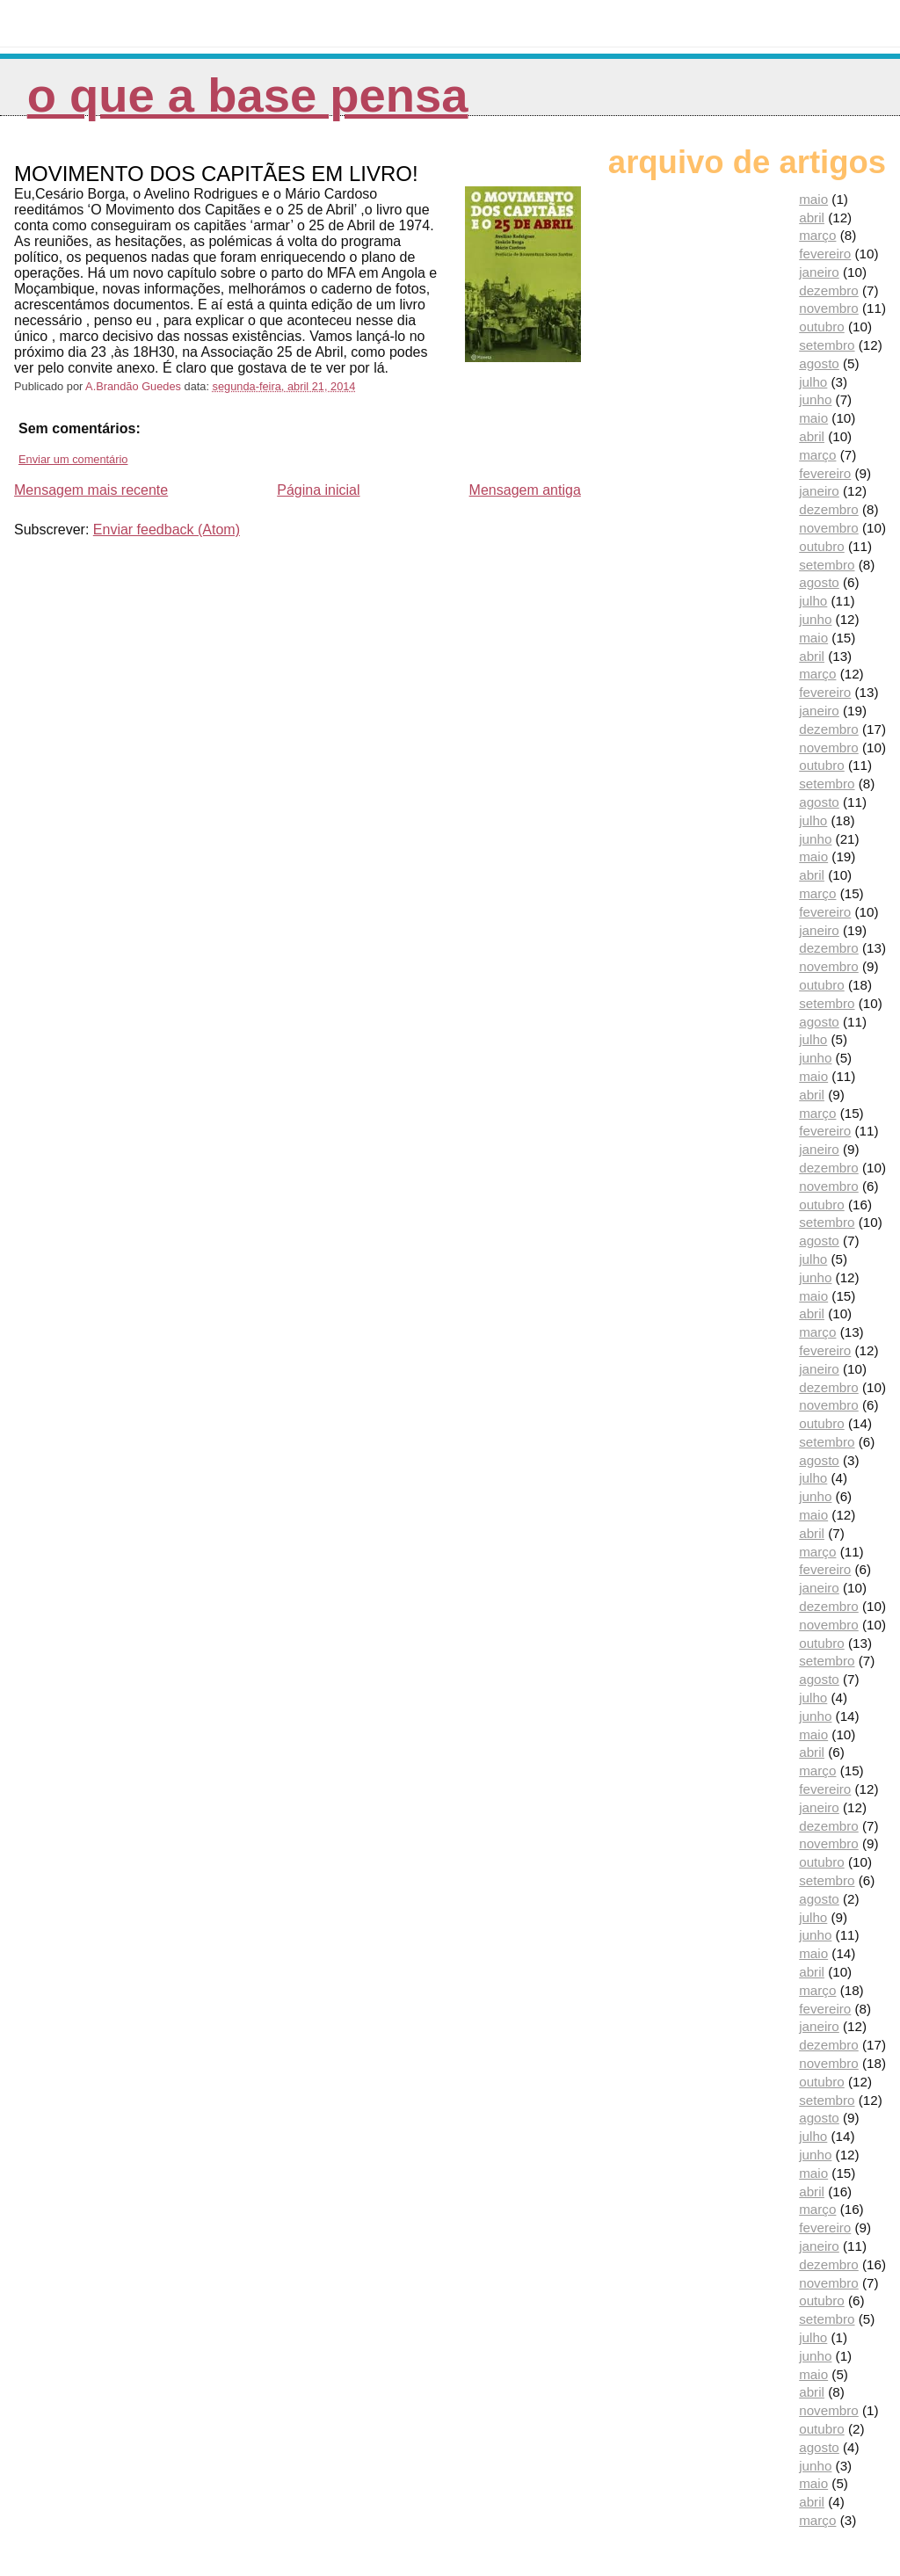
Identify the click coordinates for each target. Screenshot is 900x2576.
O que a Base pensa (247, 95)
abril (811, 217)
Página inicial (318, 490)
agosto (819, 363)
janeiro (819, 272)
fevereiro (825, 253)
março (817, 235)
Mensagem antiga (525, 490)
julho (813, 381)
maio (813, 199)
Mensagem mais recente (91, 490)
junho (815, 399)
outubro (822, 326)
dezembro (829, 290)
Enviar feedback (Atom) (166, 529)
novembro (829, 308)
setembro (826, 344)
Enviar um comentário (72, 459)
